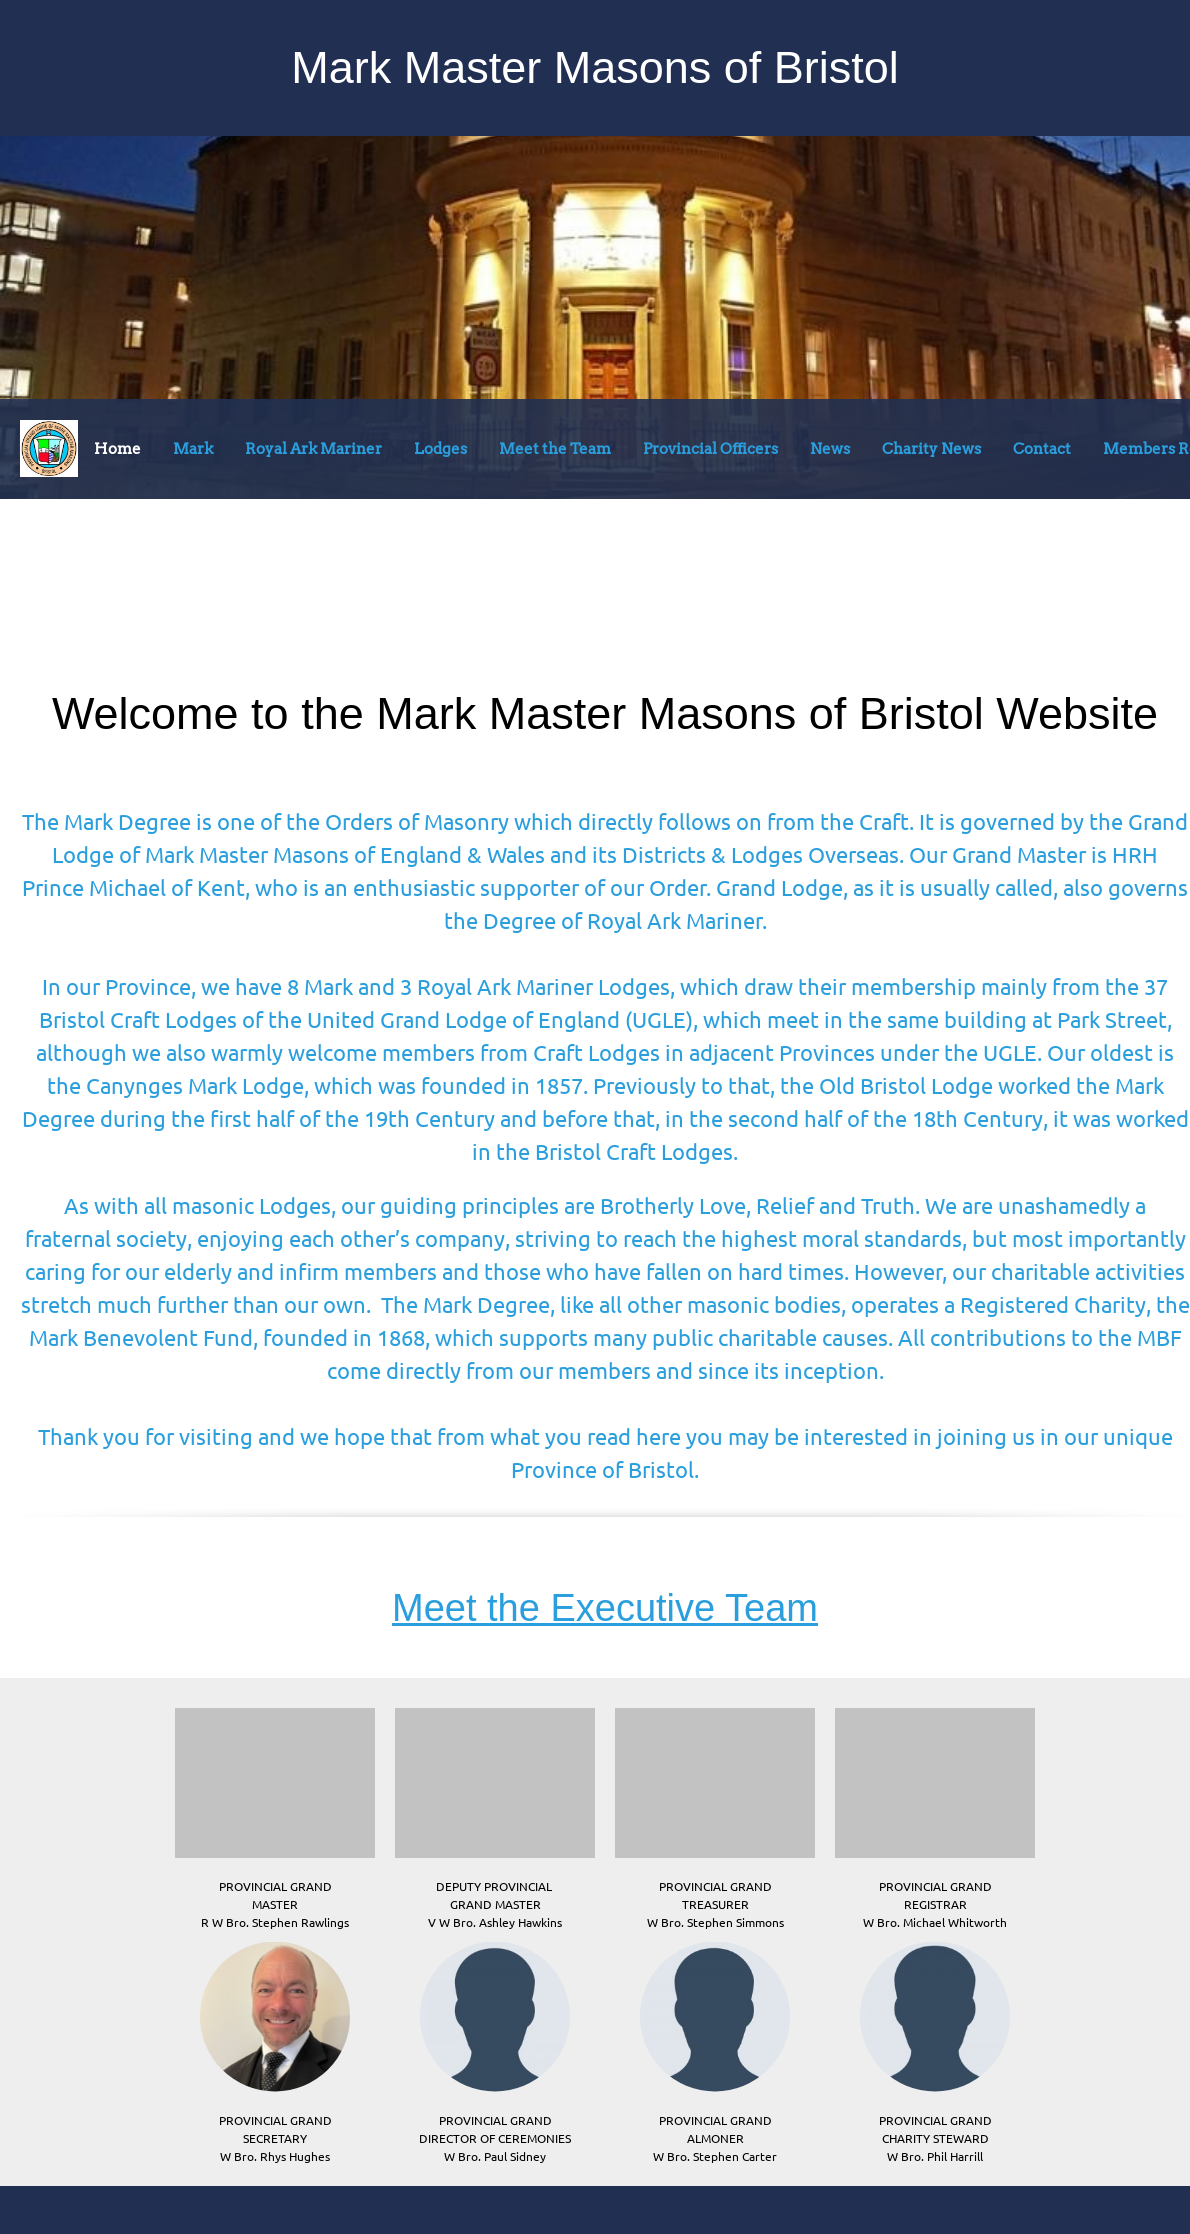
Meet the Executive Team (605, 1608)
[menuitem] (117, 453)
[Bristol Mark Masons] (49, 448)
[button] (275, 1815)
